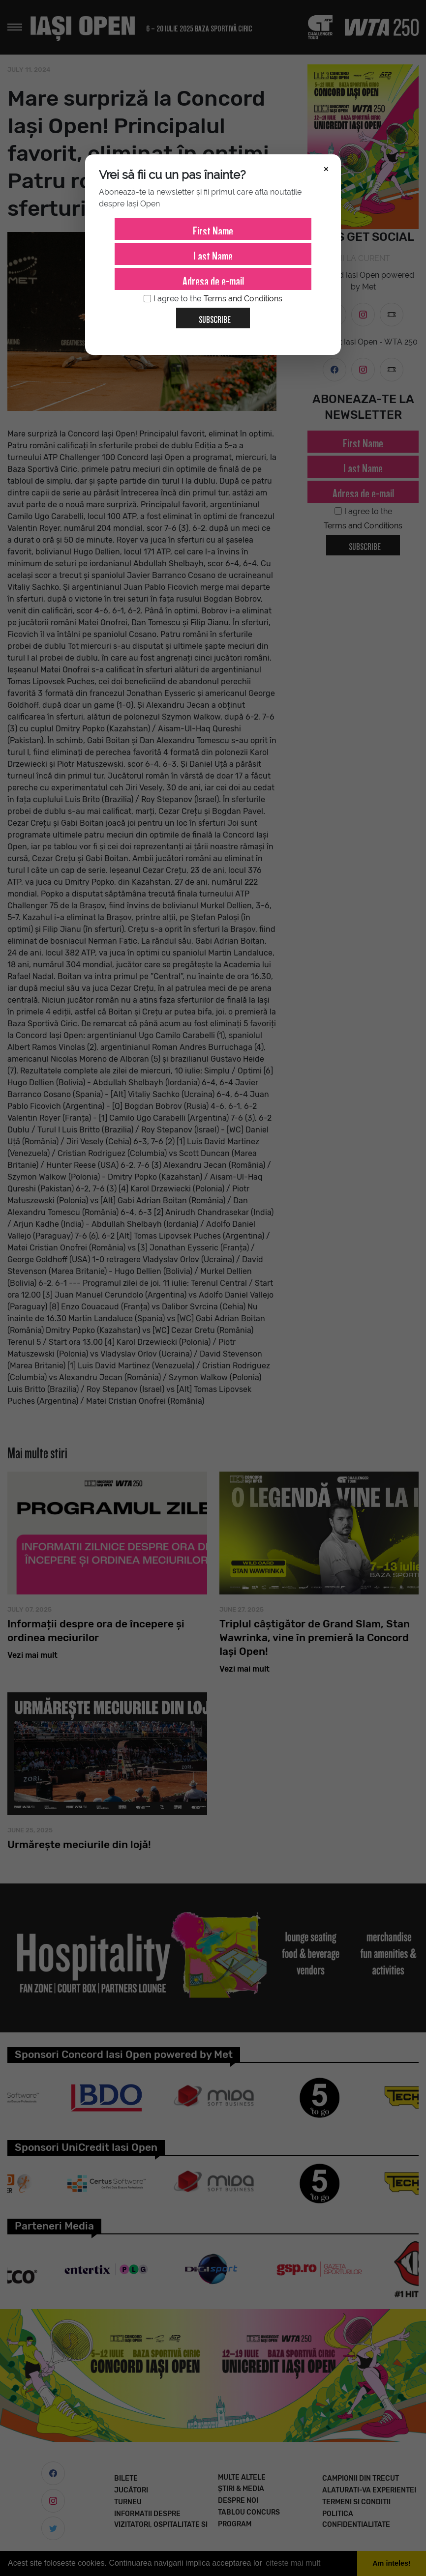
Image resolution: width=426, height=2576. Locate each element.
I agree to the (213, 299)
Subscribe (211, 316)
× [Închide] (326, 168)
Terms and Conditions (243, 298)
